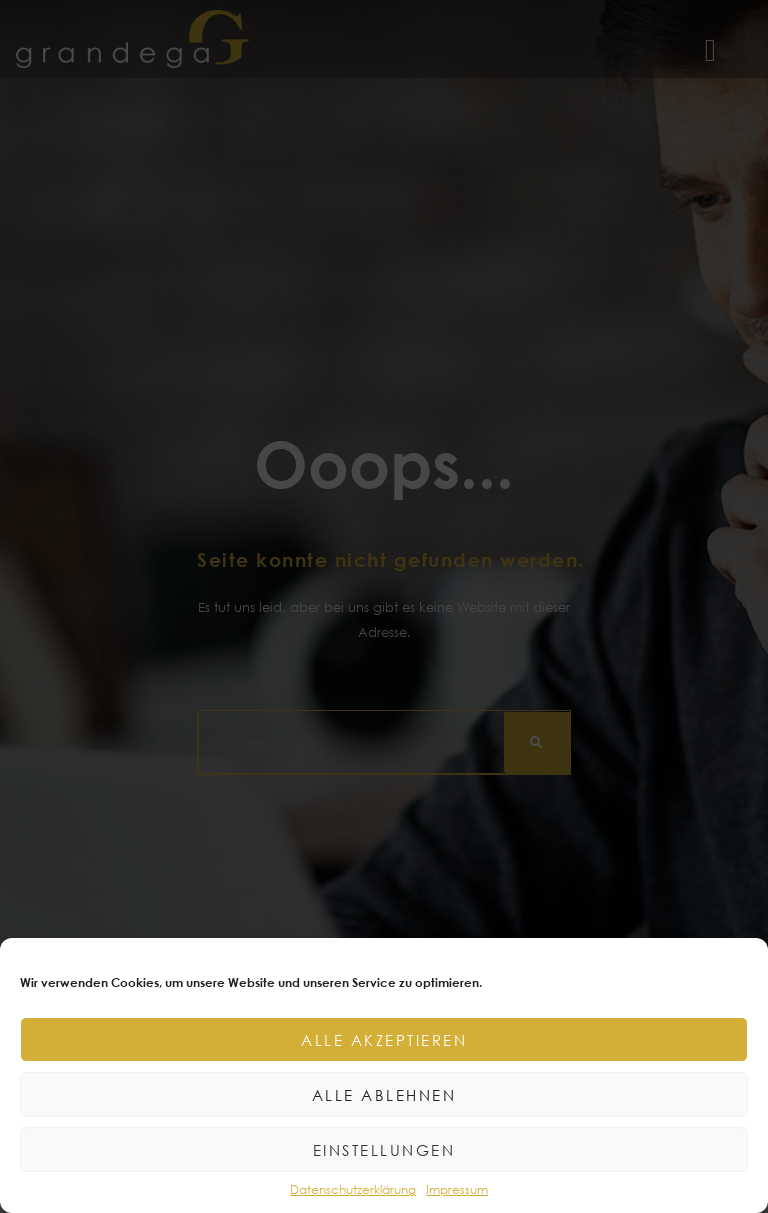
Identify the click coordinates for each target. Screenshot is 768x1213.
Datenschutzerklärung (353, 1190)
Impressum (457, 1190)
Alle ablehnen (384, 1095)
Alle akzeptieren (384, 1040)
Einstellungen (384, 1150)
